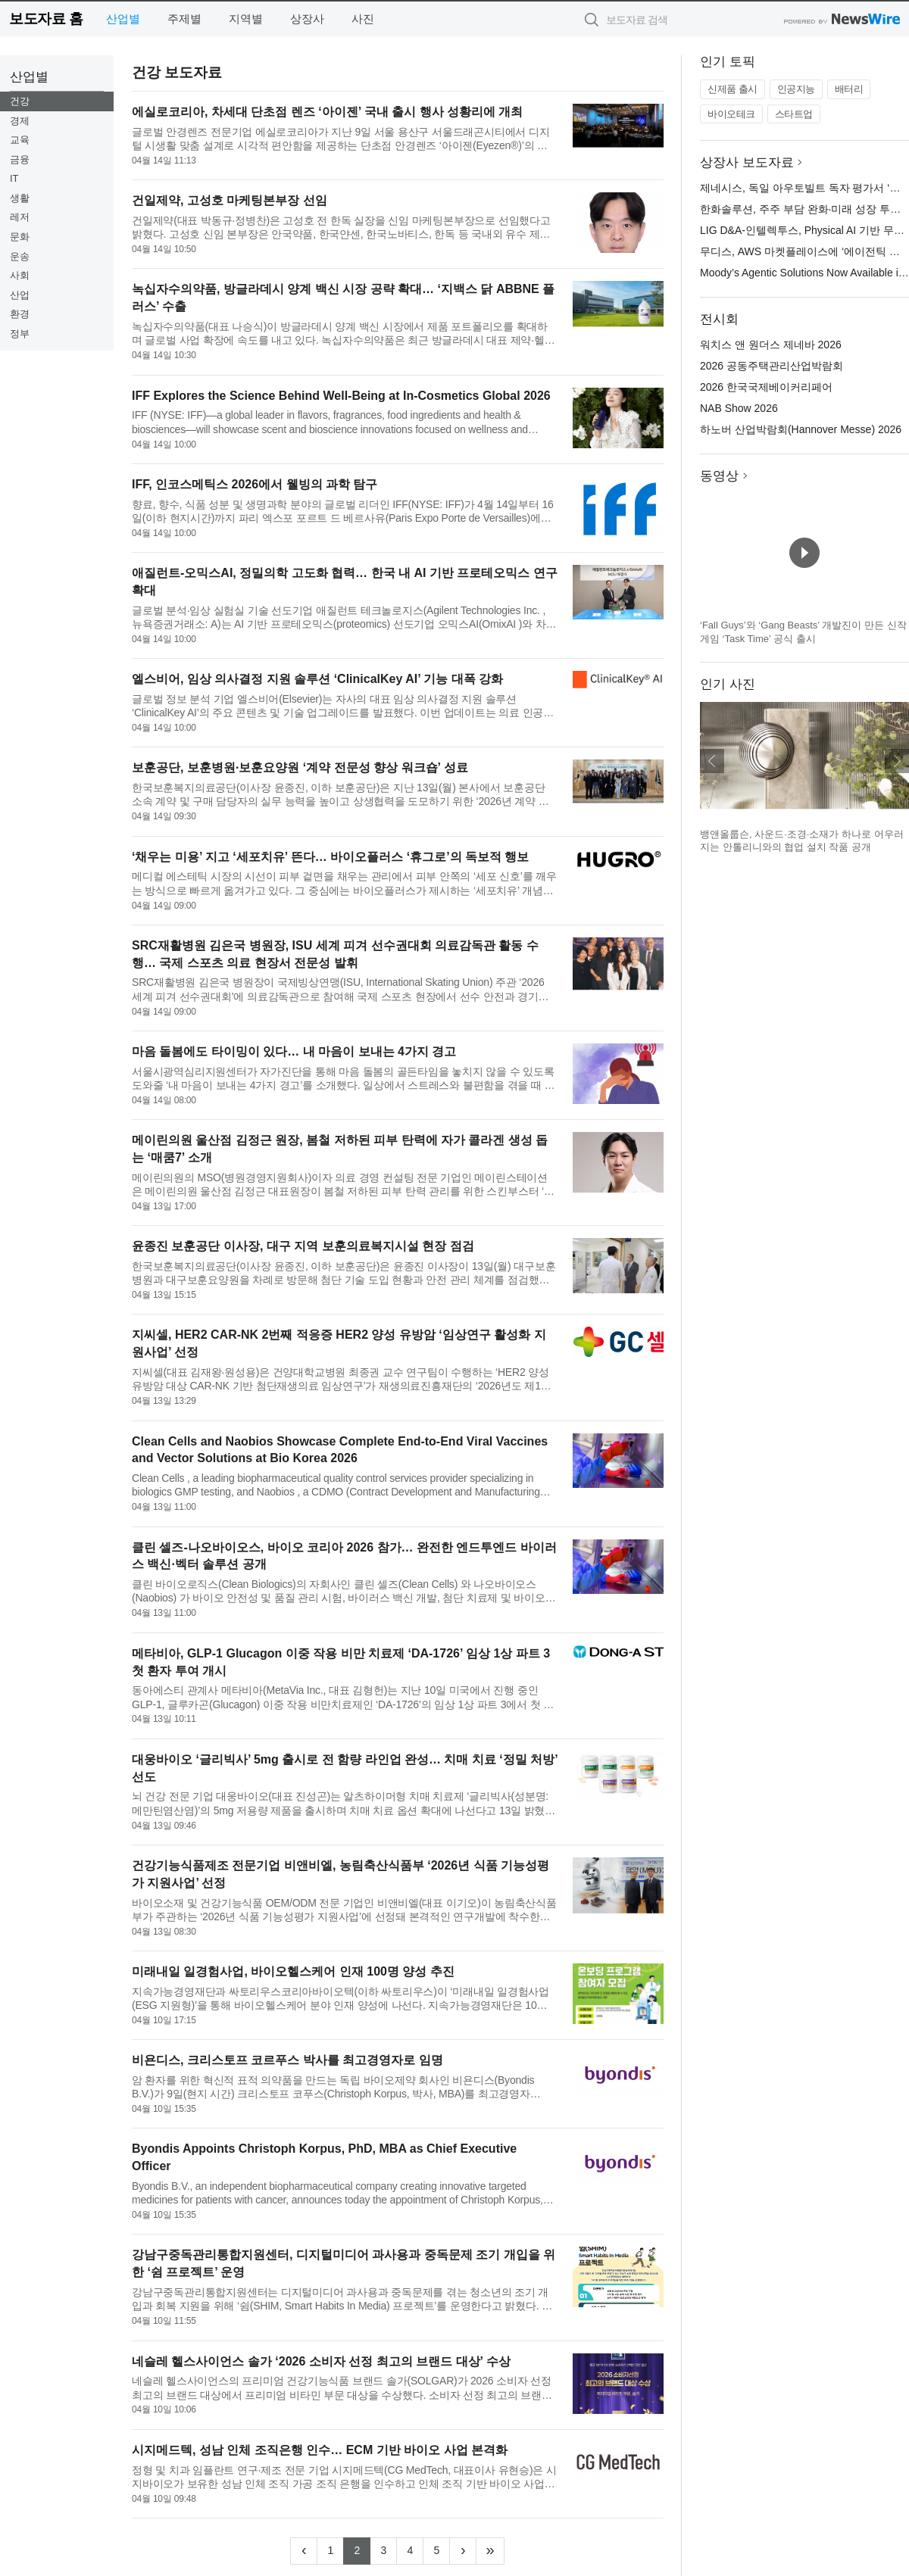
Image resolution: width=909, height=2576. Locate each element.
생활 (20, 198)
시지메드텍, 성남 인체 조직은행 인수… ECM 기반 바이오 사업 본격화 (320, 2449)
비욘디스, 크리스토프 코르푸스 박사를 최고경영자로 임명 (287, 2060)
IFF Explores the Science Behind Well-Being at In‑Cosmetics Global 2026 (341, 395)
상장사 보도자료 (747, 162)
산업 (20, 295)
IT (14, 178)
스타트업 (794, 114)
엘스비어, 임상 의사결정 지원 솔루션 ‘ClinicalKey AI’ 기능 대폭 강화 (317, 678)
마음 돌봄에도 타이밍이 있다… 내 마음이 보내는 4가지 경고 (294, 1051)
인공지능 (796, 89)
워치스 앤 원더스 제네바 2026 (771, 344)
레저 (20, 217)
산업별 (123, 18)
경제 (20, 120)
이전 (712, 761)
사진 (362, 18)
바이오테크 (731, 114)
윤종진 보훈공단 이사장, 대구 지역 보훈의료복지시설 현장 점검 (303, 1246)
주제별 (184, 18)
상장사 (307, 18)
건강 (20, 101)
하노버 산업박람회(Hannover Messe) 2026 (800, 429)
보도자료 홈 (46, 19)
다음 (897, 761)
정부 (20, 333)
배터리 (849, 89)
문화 (20, 236)
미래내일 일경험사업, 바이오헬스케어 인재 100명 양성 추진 (293, 1971)
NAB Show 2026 (739, 408)
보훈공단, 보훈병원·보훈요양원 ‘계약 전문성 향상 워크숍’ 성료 (300, 767)
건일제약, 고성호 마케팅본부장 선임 (229, 200)
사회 (20, 275)
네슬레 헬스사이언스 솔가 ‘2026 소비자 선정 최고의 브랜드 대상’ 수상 (321, 2361)
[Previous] (303, 2551)
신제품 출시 (733, 89)
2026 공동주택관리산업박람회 (771, 366)
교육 (20, 139)
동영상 (719, 476)
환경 (20, 314)
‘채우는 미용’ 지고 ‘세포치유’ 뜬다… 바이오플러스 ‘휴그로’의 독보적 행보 (330, 856)
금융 (20, 159)
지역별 (246, 18)
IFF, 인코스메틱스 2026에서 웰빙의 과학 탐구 (254, 484)
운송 (20, 256)
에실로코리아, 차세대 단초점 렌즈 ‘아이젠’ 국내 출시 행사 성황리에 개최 (327, 111)
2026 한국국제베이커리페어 (766, 387)
